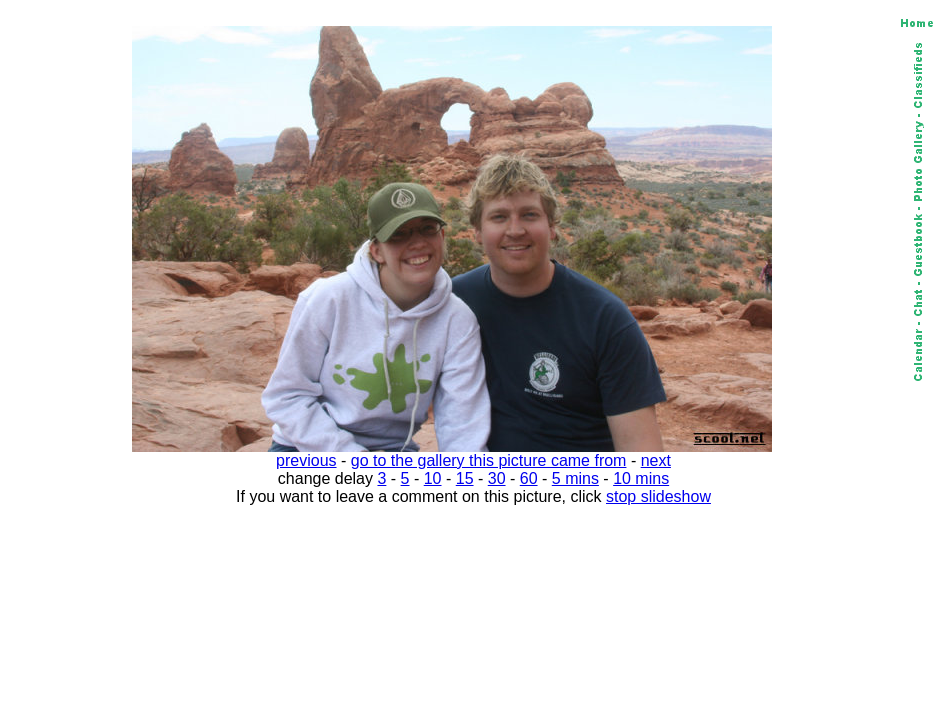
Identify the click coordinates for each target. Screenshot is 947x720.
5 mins (575, 478)
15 (465, 478)
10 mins (641, 478)
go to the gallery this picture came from (489, 460)
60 (529, 478)
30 (497, 478)
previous (306, 460)
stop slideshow (658, 496)
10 (433, 478)
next (656, 460)
